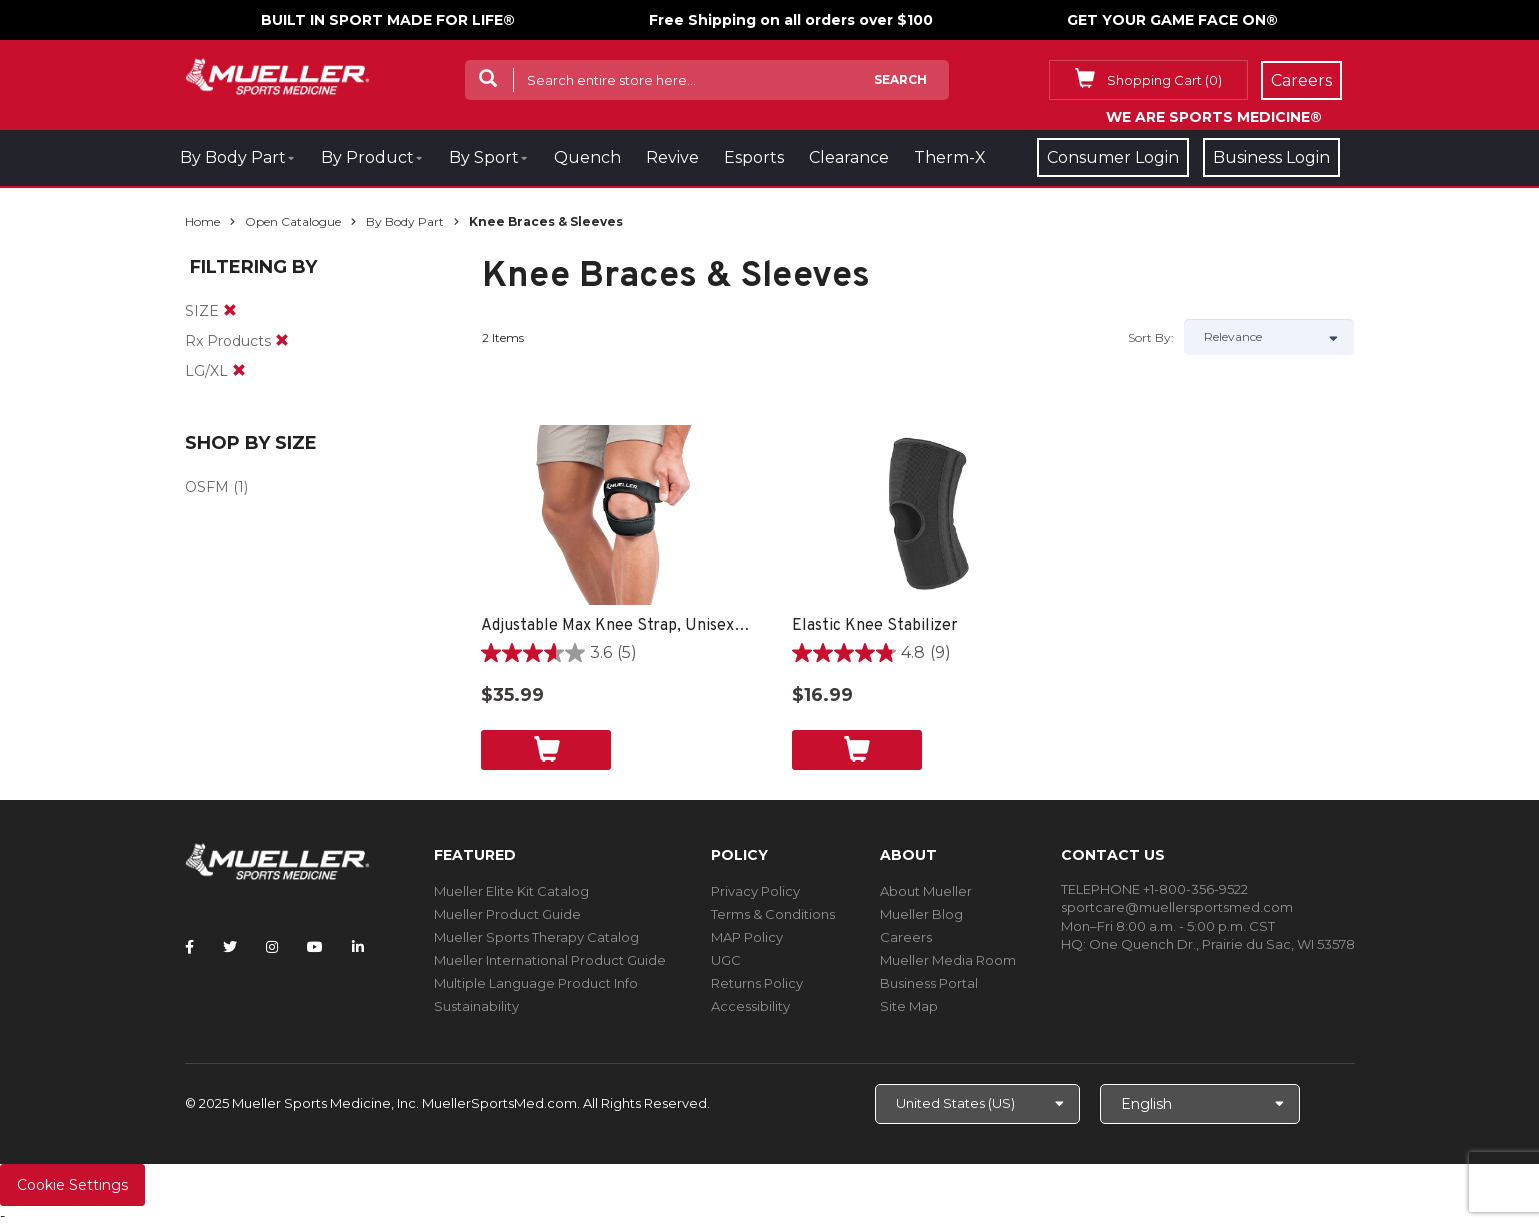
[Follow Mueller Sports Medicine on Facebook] (189, 947)
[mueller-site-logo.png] (277, 74)
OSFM (207, 487)
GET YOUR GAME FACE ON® (1172, 20)
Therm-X (950, 157)
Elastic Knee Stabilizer (875, 626)
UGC (726, 960)
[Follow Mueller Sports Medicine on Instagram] (272, 947)
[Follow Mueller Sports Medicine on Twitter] (230, 947)
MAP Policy (747, 937)
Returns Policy (757, 983)
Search (900, 79)
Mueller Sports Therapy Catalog (536, 937)
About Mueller (926, 891)
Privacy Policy (755, 891)
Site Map (909, 1006)
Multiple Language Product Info (536, 983)
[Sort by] (1269, 337)
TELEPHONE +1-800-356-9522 (1154, 889)
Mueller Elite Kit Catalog (511, 891)
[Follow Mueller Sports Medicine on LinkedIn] (358, 947)
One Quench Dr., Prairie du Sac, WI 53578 (1222, 944)
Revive (672, 157)
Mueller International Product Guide (550, 960)
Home (202, 221)
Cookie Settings (72, 1185)
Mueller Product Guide (507, 914)
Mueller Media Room (948, 960)
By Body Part (233, 157)
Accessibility (750, 1006)
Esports (754, 157)
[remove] (230, 311)
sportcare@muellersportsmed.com (1177, 907)
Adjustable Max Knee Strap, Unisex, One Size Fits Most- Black (616, 626)
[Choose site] (977, 1104)
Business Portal (929, 983)
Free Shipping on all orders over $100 (791, 20)
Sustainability (476, 1006)
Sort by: (1151, 337)
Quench (587, 157)
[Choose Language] (1200, 1104)
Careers (906, 937)
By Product (367, 157)
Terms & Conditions (773, 914)
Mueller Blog (921, 914)
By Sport (484, 157)
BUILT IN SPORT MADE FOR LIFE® (388, 20)
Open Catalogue (293, 221)
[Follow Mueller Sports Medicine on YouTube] (315, 947)
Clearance (849, 157)
